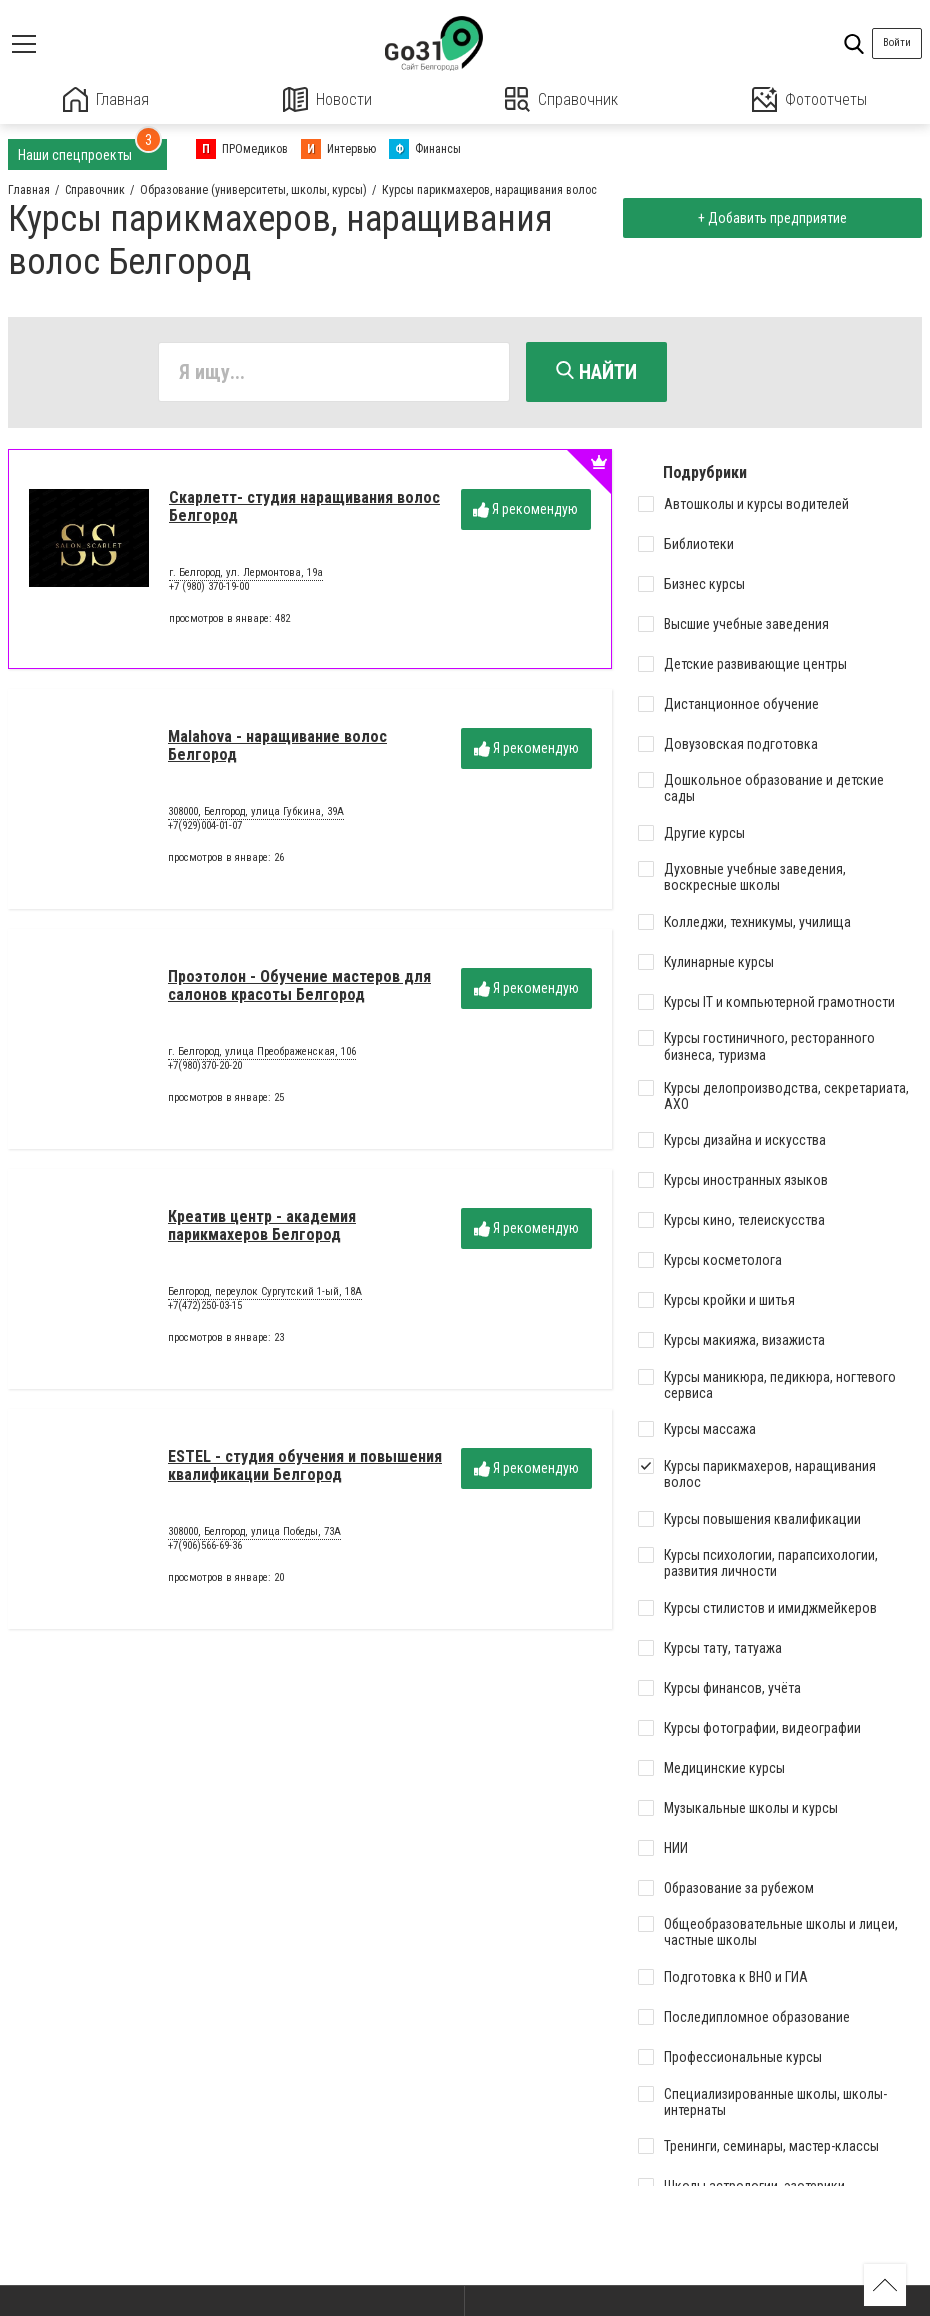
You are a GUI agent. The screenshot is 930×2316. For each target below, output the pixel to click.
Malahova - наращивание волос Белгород (277, 745)
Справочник (561, 99)
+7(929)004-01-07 (205, 825)
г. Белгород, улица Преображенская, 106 (262, 1053)
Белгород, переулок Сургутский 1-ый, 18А (265, 1293)
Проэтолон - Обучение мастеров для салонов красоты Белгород (299, 985)
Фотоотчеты (809, 99)
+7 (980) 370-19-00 (209, 586)
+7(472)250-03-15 (205, 1305)
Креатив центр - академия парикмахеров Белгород (262, 1225)
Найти (596, 372)
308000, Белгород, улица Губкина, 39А (256, 813)
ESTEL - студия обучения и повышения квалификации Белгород (305, 1465)
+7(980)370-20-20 (205, 1065)
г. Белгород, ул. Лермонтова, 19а (246, 574)
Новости (327, 99)
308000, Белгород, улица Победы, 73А (254, 1533)
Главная (106, 99)
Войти (897, 42)
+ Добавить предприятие (771, 218)
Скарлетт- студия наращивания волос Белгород (304, 506)
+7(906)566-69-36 (205, 1545)
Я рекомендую (525, 509)
